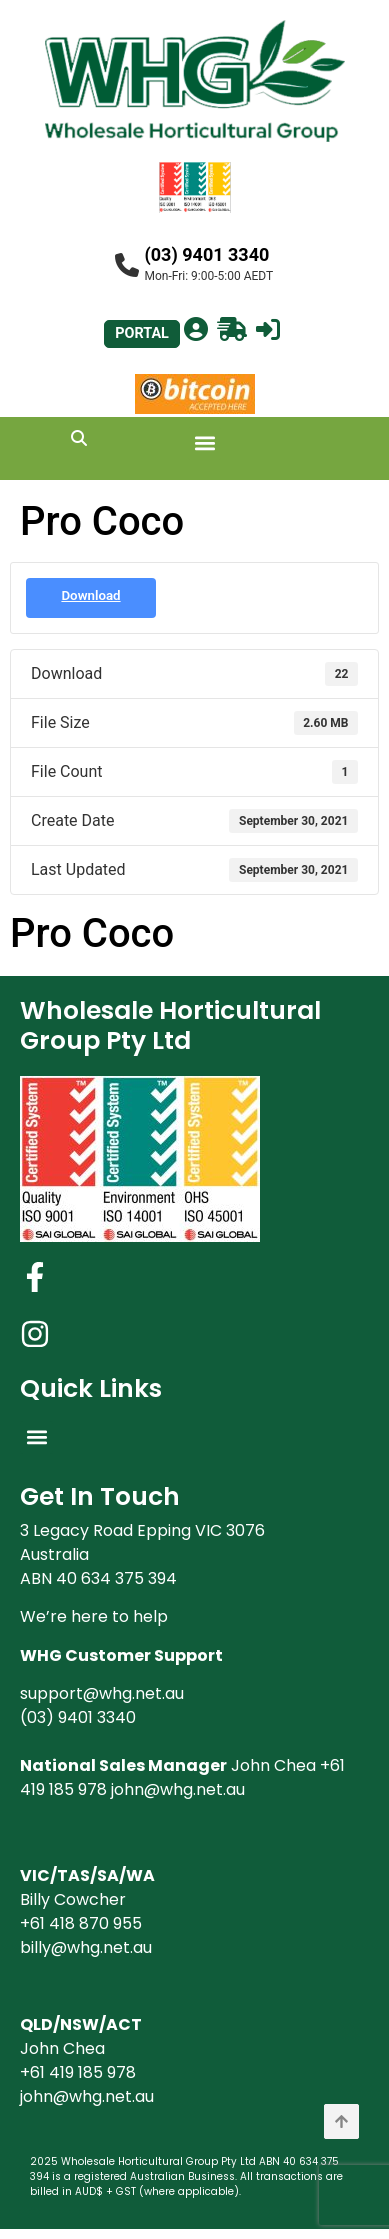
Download (90, 595)
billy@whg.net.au (86, 1947)
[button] (204, 443)
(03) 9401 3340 (207, 254)
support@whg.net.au (102, 1693)
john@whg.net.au (178, 1789)
